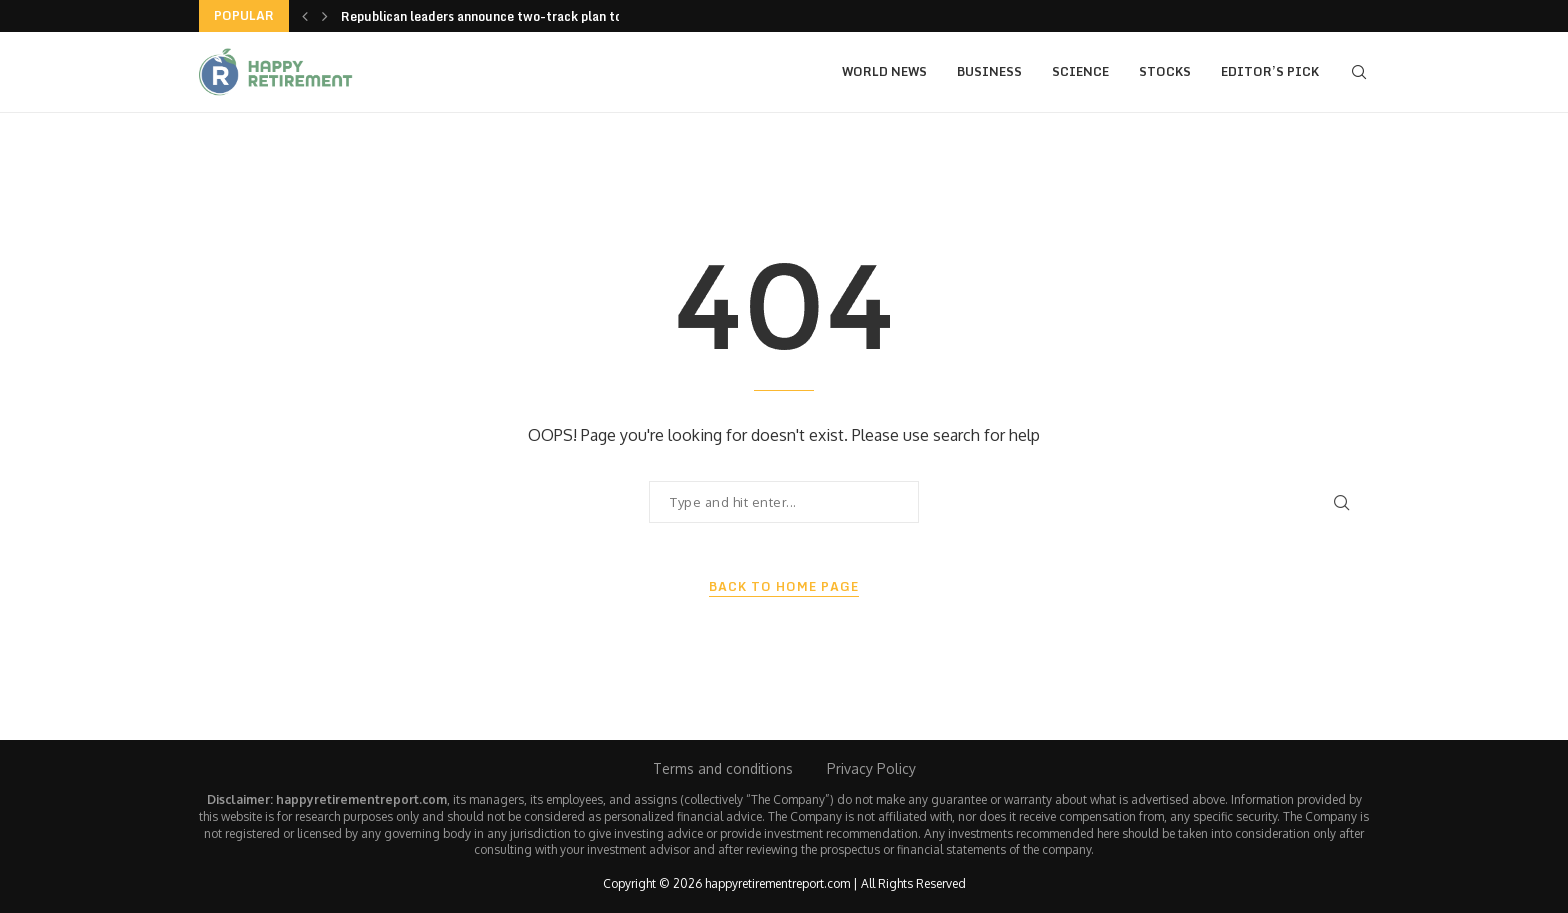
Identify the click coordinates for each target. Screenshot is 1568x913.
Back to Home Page (784, 587)
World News (884, 71)
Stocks (1165, 71)
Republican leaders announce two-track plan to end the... (511, 16)
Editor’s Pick (1270, 71)
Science (1080, 71)
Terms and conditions (723, 768)
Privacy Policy (871, 768)
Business (989, 71)
